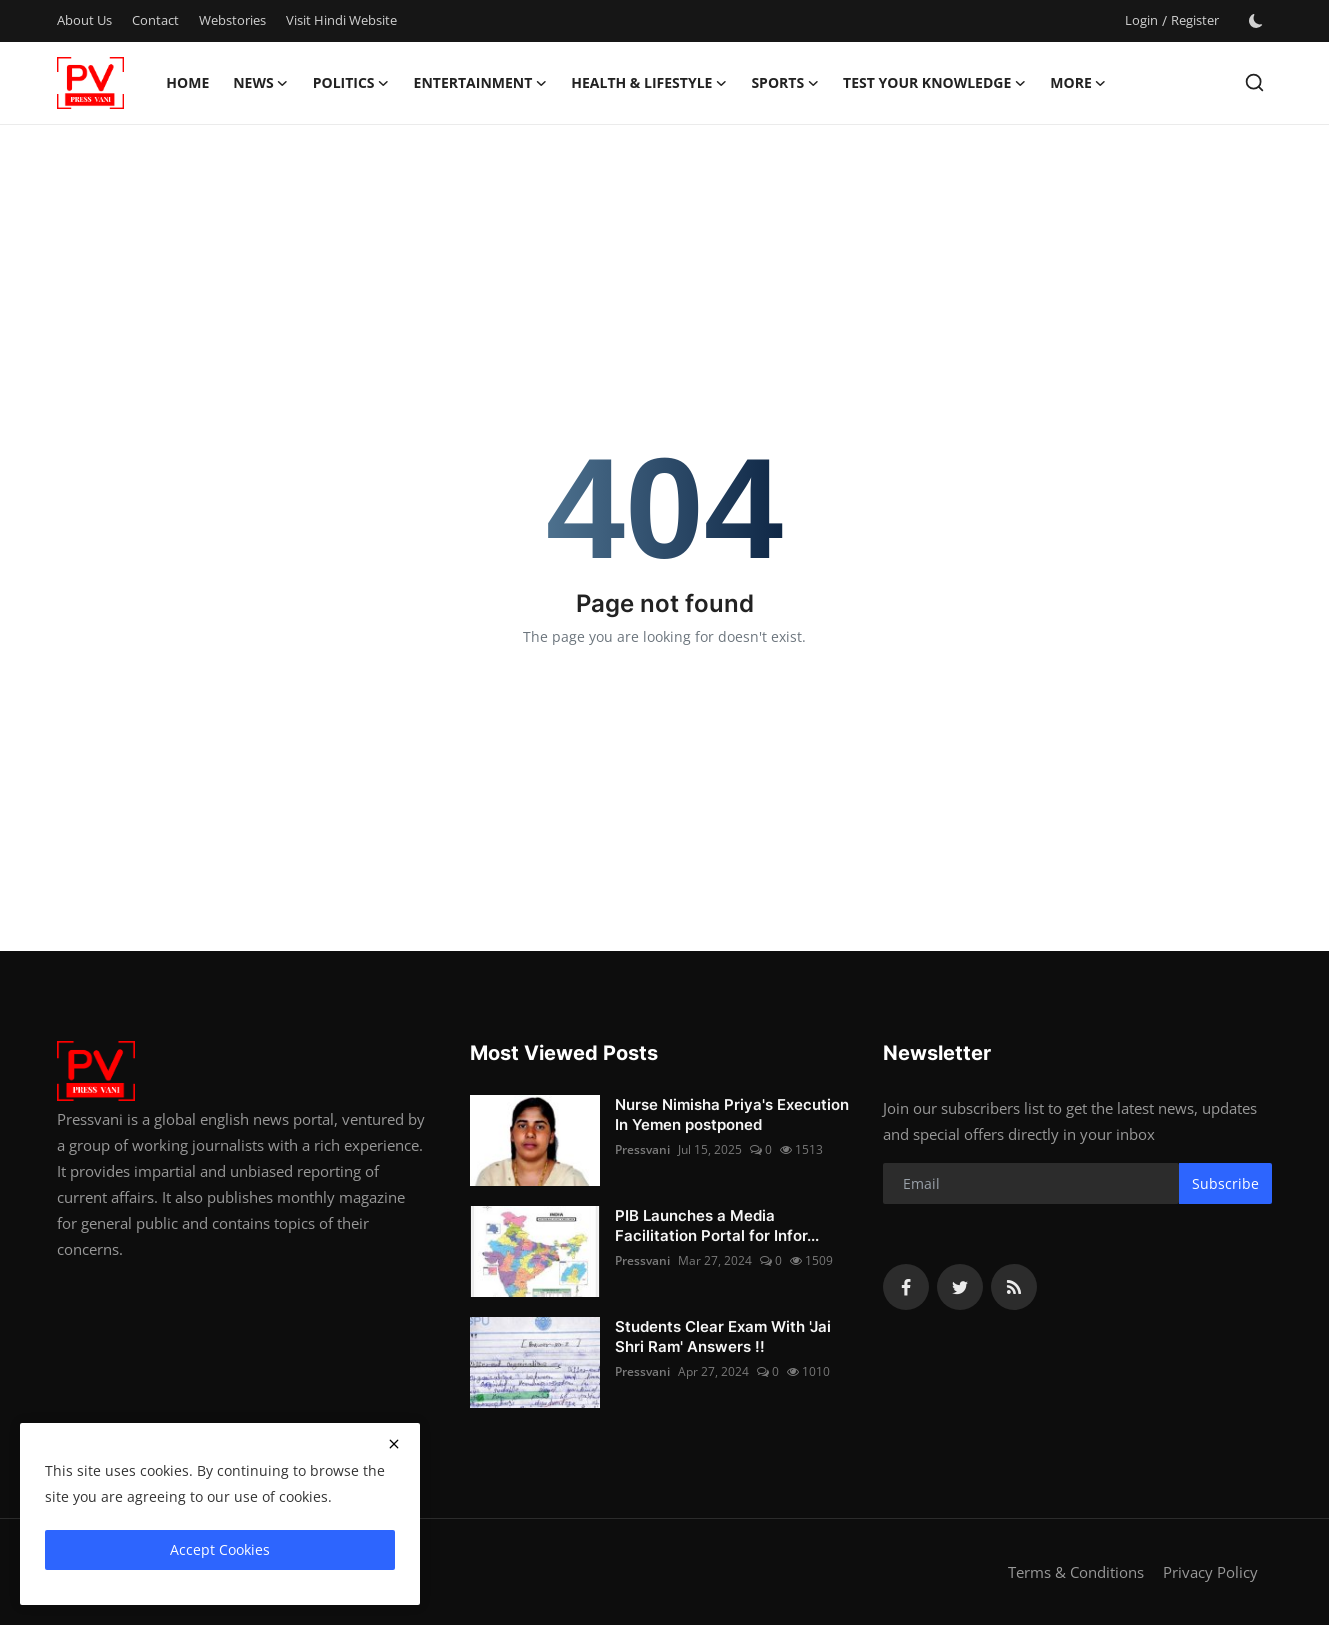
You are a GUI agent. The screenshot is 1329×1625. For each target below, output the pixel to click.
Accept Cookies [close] (220, 1549)
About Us (84, 20)
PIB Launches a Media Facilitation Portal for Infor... (717, 1225)
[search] (1254, 82)
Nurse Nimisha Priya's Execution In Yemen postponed (732, 1114)
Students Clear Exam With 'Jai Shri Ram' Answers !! (723, 1336)
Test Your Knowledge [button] (934, 83)
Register (1195, 20)
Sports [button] (785, 83)
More (1078, 83)
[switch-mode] (1256, 21)
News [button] (260, 83)
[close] (394, 1444)
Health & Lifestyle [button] (649, 83)
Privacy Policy (1210, 1572)
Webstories (232, 20)
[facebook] (906, 1287)
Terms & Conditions (1076, 1572)
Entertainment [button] (481, 83)
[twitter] (960, 1287)
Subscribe (1225, 1183)
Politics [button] (351, 83)
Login (1141, 20)
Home (187, 82)
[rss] (1014, 1287)
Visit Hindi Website (341, 20)
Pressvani (642, 1149)
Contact (155, 20)
